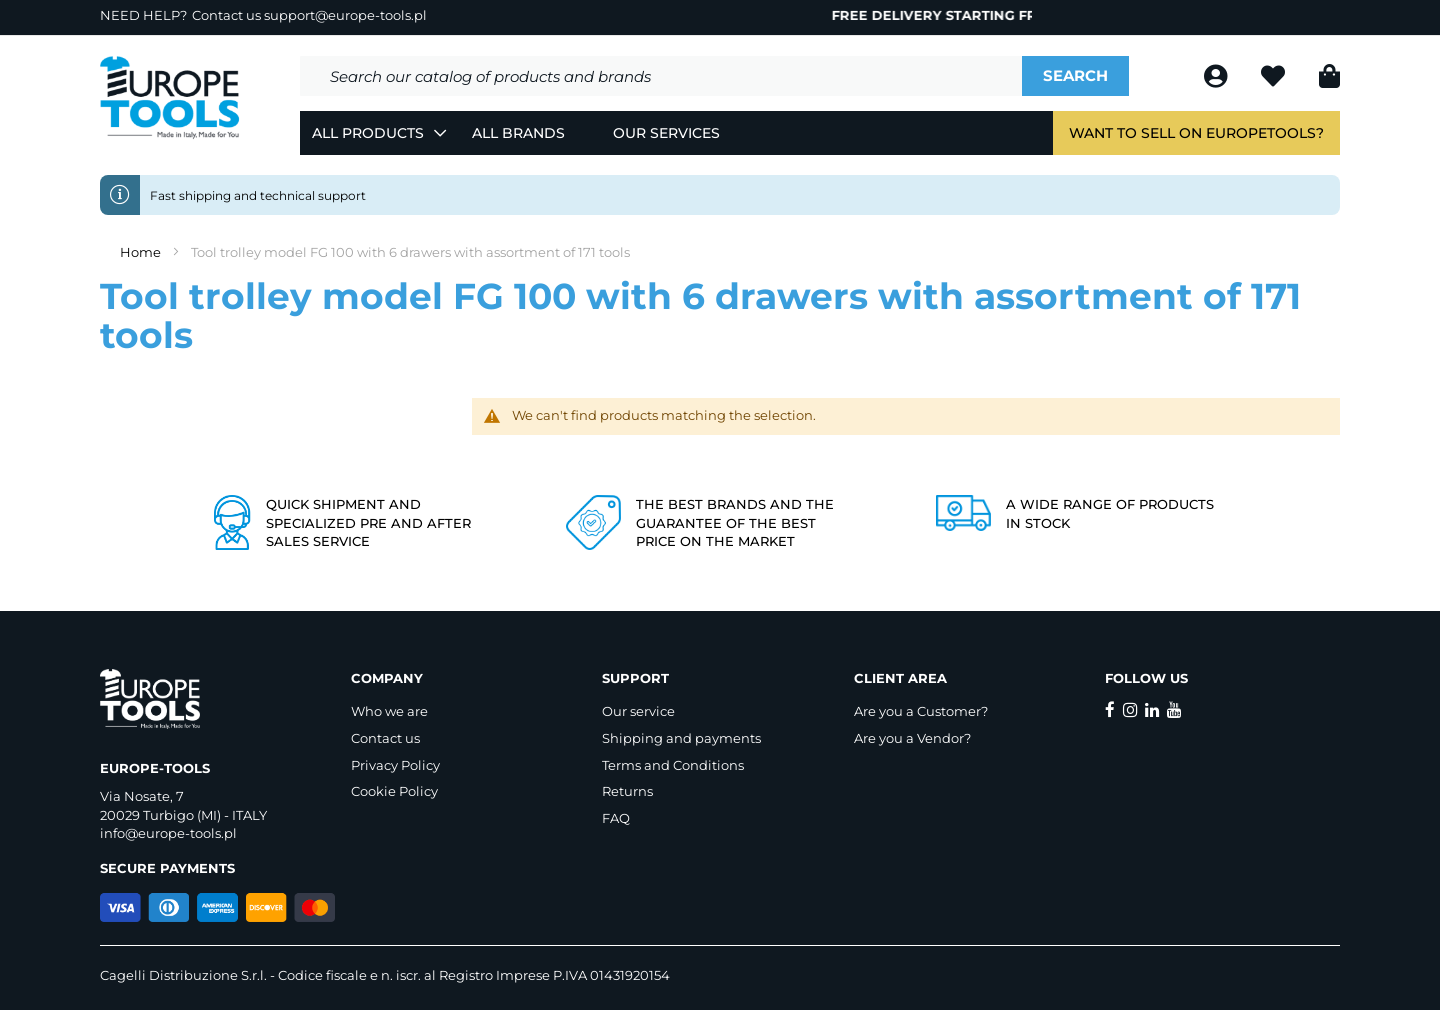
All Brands (518, 133)
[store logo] (170, 98)
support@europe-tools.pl (345, 15)
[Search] (1075, 76)
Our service (638, 711)
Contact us (385, 738)
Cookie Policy (394, 791)
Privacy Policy (395, 765)
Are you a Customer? (921, 711)
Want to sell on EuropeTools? (1196, 133)
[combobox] (661, 76)
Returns (627, 791)
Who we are (389, 711)
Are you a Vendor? (912, 738)
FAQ (616, 818)
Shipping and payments (681, 738)
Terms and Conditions (673, 765)
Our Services (666, 133)
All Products (368, 133)
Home (142, 252)
